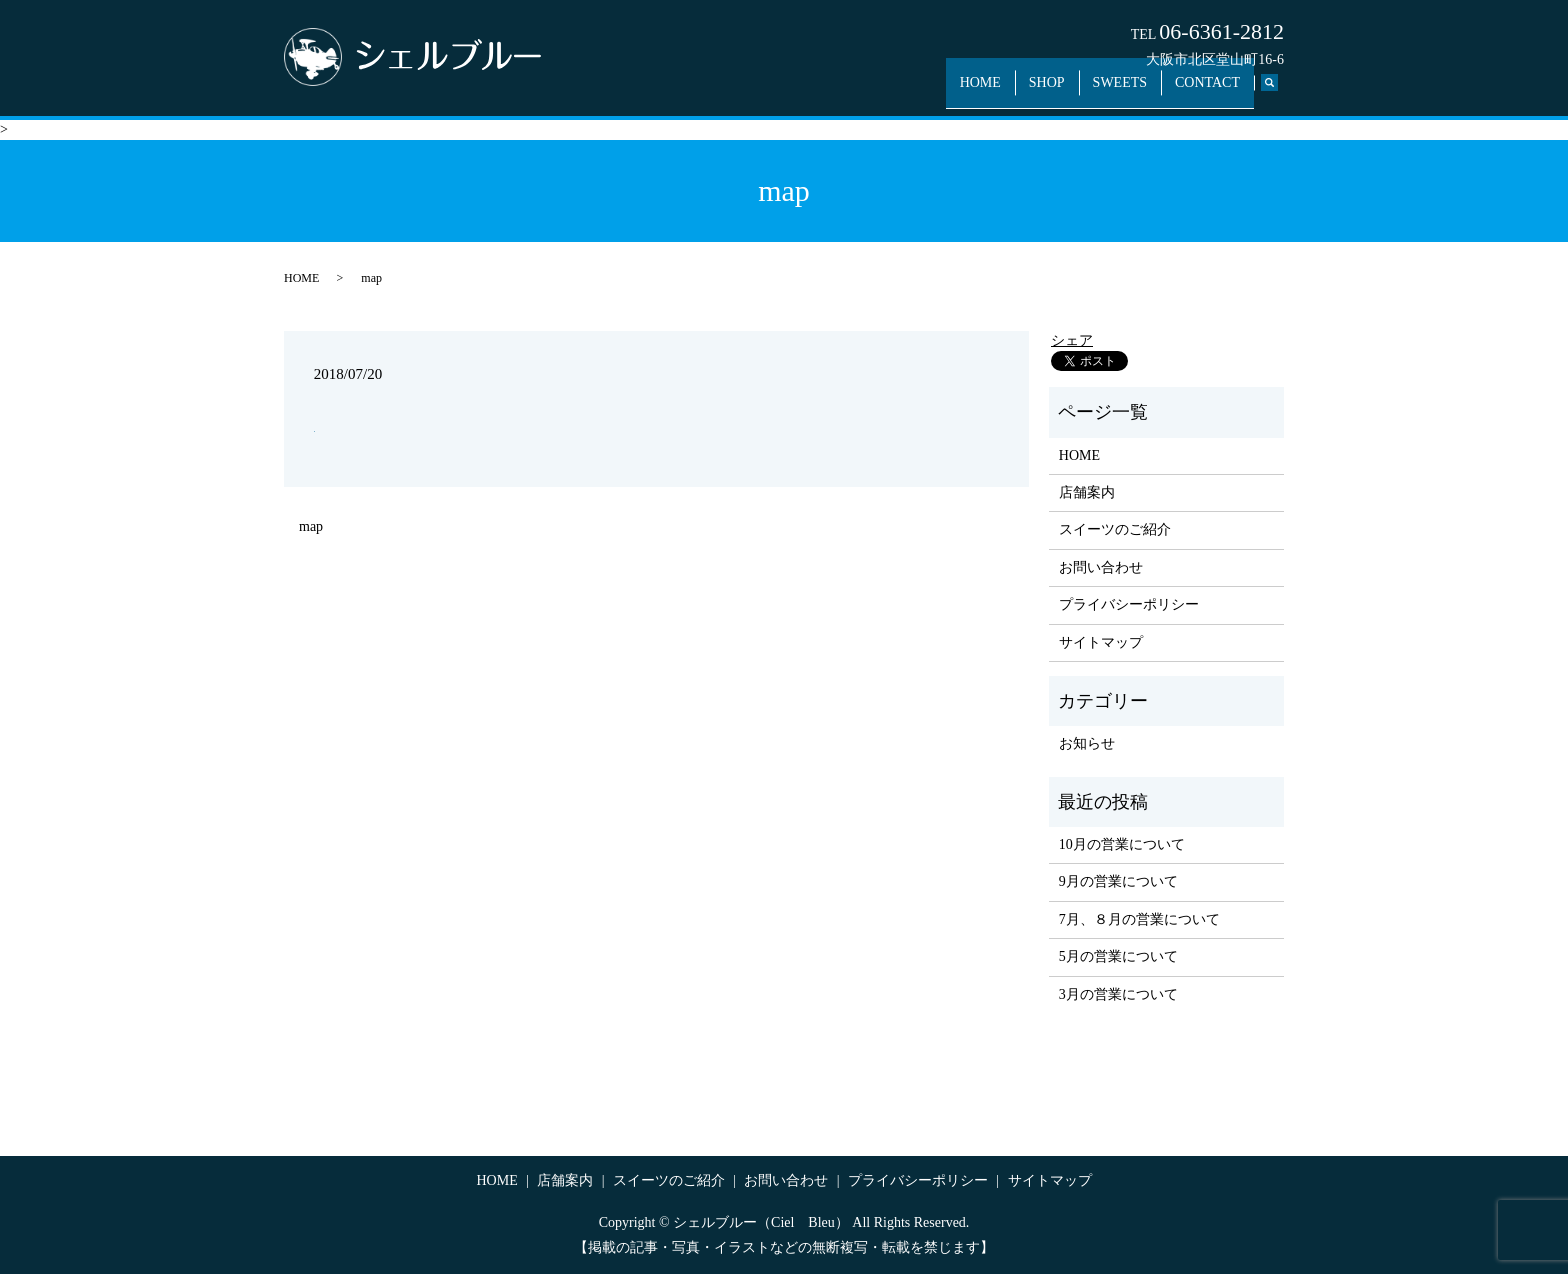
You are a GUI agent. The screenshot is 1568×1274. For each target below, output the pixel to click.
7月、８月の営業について (1139, 919)
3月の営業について (1118, 994)
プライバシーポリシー (1129, 604)
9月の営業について (1118, 881)
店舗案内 (1087, 492)
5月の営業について (1118, 956)
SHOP (1068, 92)
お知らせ (1087, 743)
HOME (1009, 92)
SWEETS (1132, 92)
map (311, 526)
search (1279, 93)
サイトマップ (1101, 642)
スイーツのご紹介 (1115, 529)
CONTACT (1211, 92)
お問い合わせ (1101, 567)
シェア (1072, 340)
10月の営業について (1122, 844)
